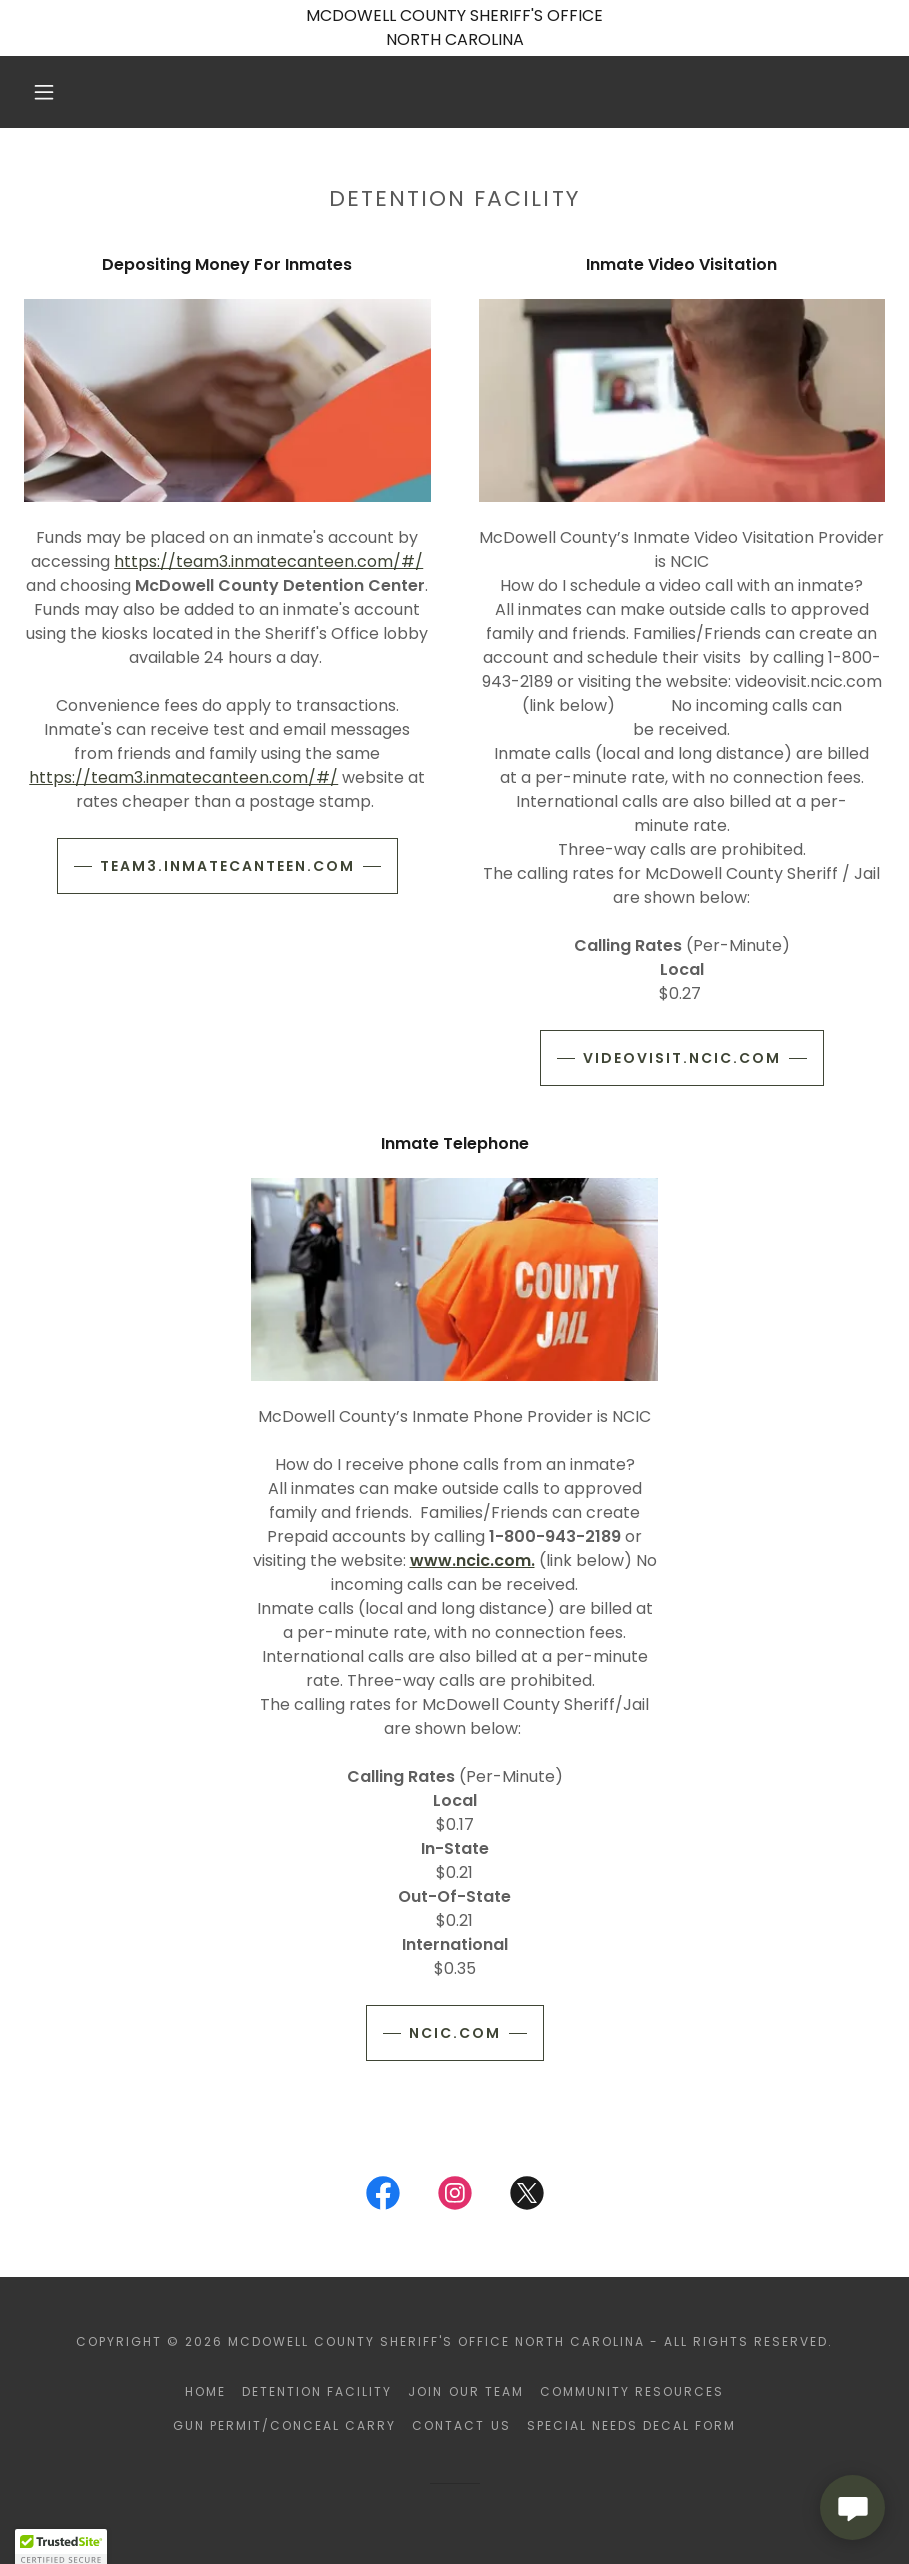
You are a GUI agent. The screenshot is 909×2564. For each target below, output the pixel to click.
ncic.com (455, 2033)
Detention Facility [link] (317, 2391)
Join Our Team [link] (465, 2391)
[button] (44, 92)
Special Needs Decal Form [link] (631, 2425)
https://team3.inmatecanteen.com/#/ (268, 561)
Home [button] (205, 2391)
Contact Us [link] (461, 2425)
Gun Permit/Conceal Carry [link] (284, 2425)
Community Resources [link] (632, 2391)
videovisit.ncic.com (682, 1058)
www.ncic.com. (472, 1560)
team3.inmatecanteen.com (227, 866)
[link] (383, 2197)
